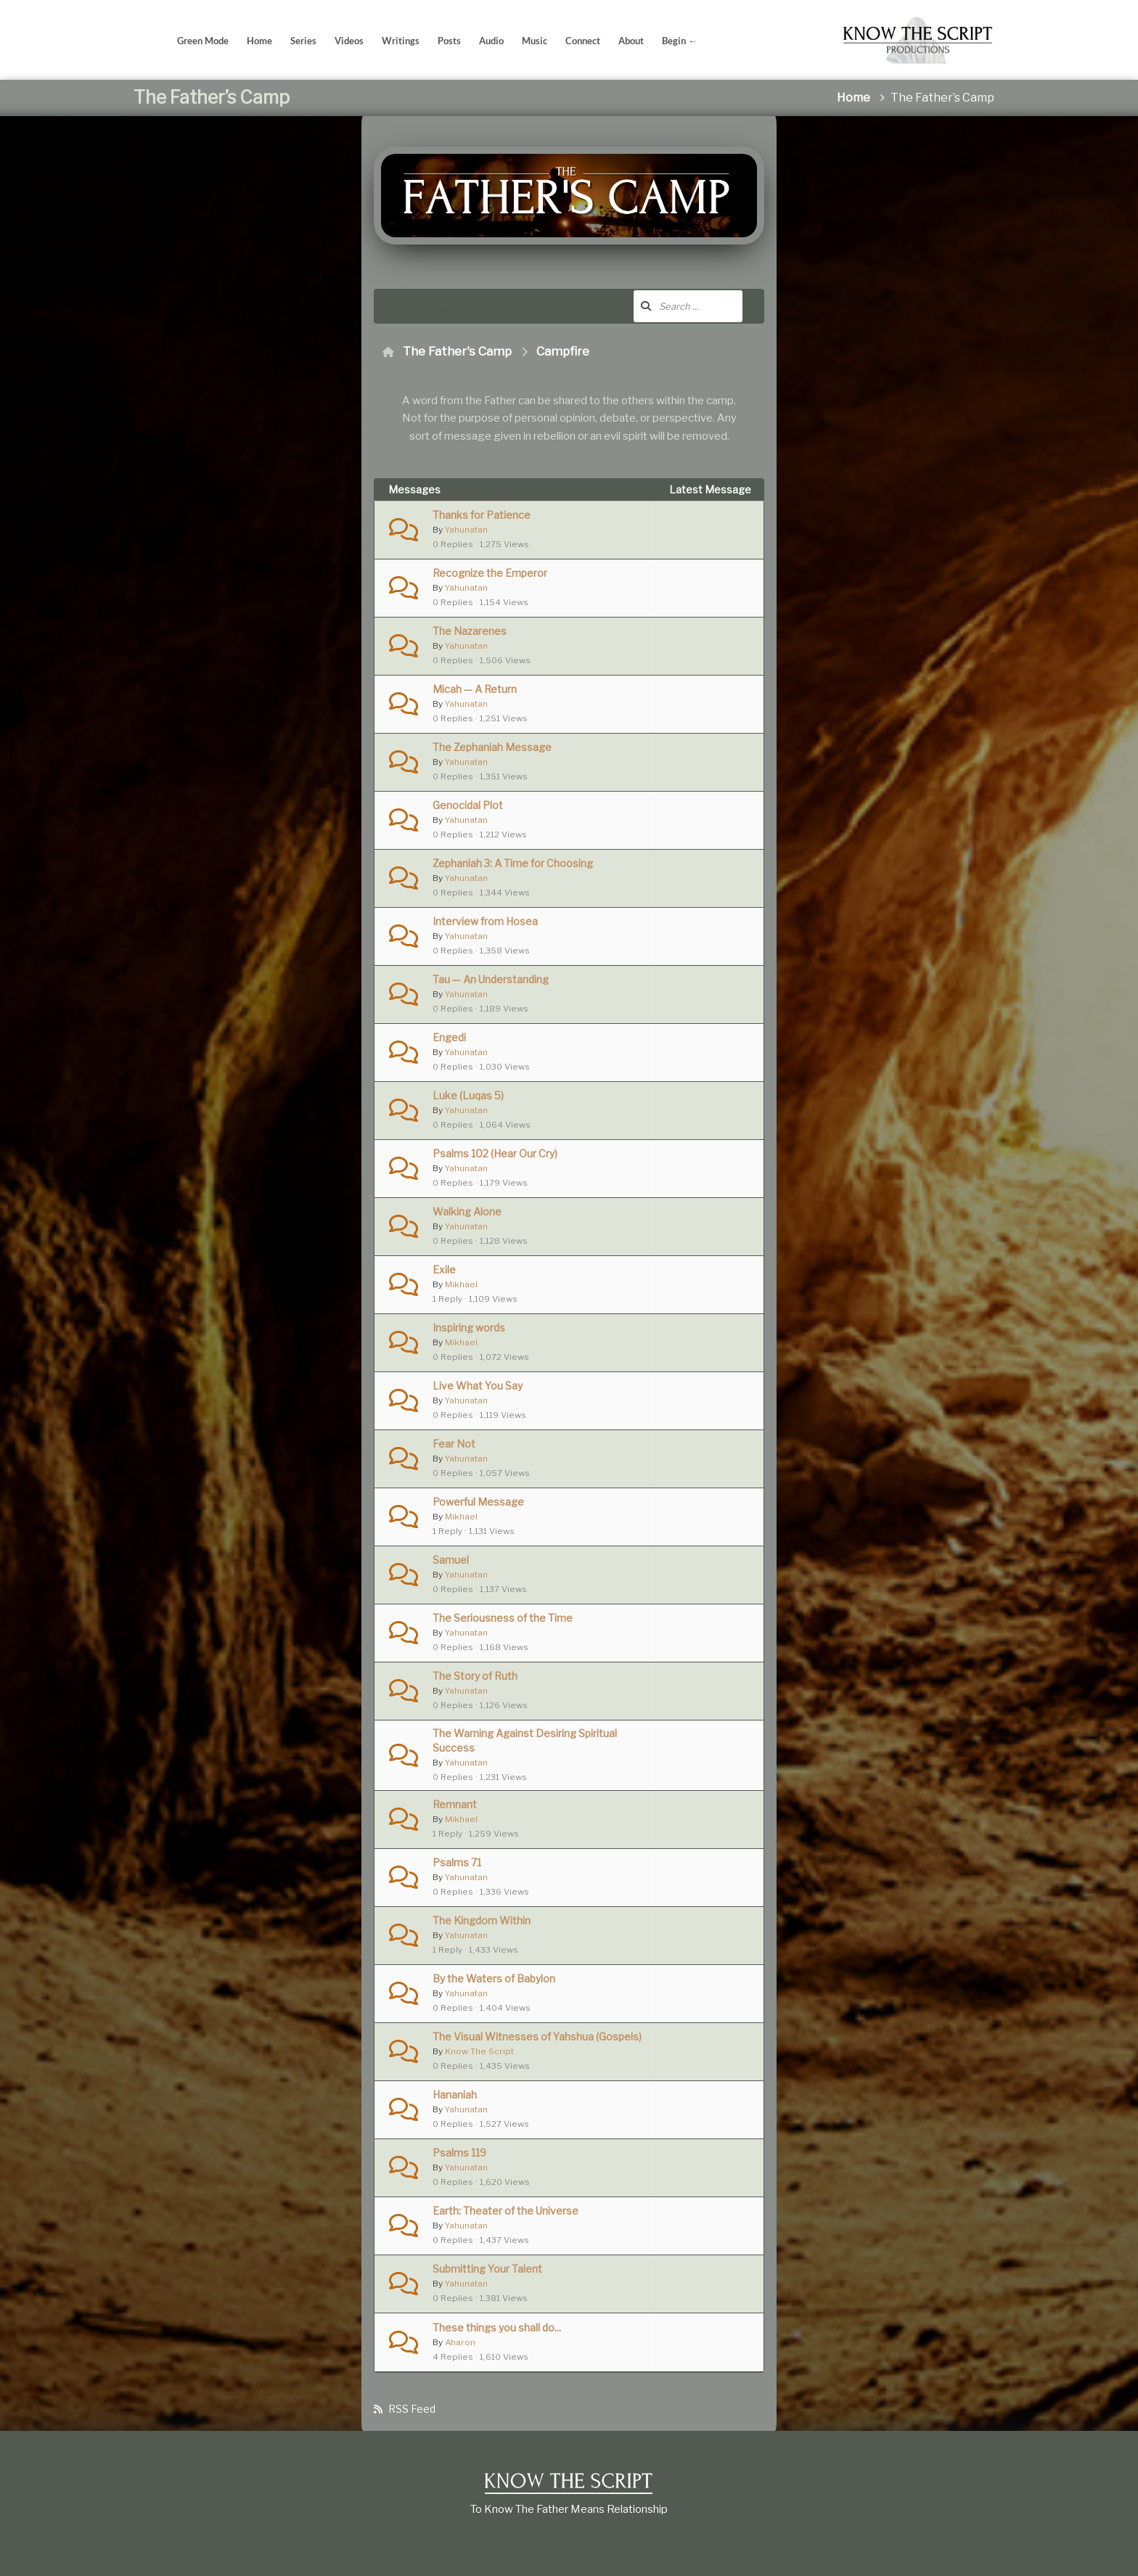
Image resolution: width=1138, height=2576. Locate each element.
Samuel (451, 1560)
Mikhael (461, 1284)
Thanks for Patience (482, 515)
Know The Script (479, 2051)
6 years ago (695, 2102)
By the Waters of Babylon (494, 1978)
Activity (437, 304)
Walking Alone (467, 1211)
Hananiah (455, 2094)
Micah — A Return (475, 689)
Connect (582, 40)
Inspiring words (469, 1327)
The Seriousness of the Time (503, 1618)
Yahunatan (466, 530)
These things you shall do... (497, 2327)
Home (259, 40)
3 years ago (695, 522)
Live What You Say (478, 1385)
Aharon (460, 2342)
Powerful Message (478, 1502)
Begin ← (679, 40)
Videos (349, 40)
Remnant (455, 1804)
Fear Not (454, 1443)
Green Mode (203, 40)
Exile (444, 1269)
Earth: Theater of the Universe (505, 2210)
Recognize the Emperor (490, 573)
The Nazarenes (470, 631)
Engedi (449, 1037)
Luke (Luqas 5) (468, 1095)
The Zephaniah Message (492, 747)
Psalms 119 (459, 2152)
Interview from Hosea (485, 921)
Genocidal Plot (468, 805)
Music (534, 40)
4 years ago (695, 638)
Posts (449, 40)
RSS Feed (411, 2412)
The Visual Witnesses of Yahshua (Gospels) (537, 2036)
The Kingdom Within (482, 1920)
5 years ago (695, 1625)
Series (303, 40)
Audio (491, 40)
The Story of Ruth (475, 1676)
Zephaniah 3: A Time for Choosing (513, 863)
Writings (400, 40)
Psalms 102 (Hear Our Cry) (495, 1153)
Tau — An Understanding (491, 979)
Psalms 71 (457, 1862)
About (631, 40)
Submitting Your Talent (487, 2269)
